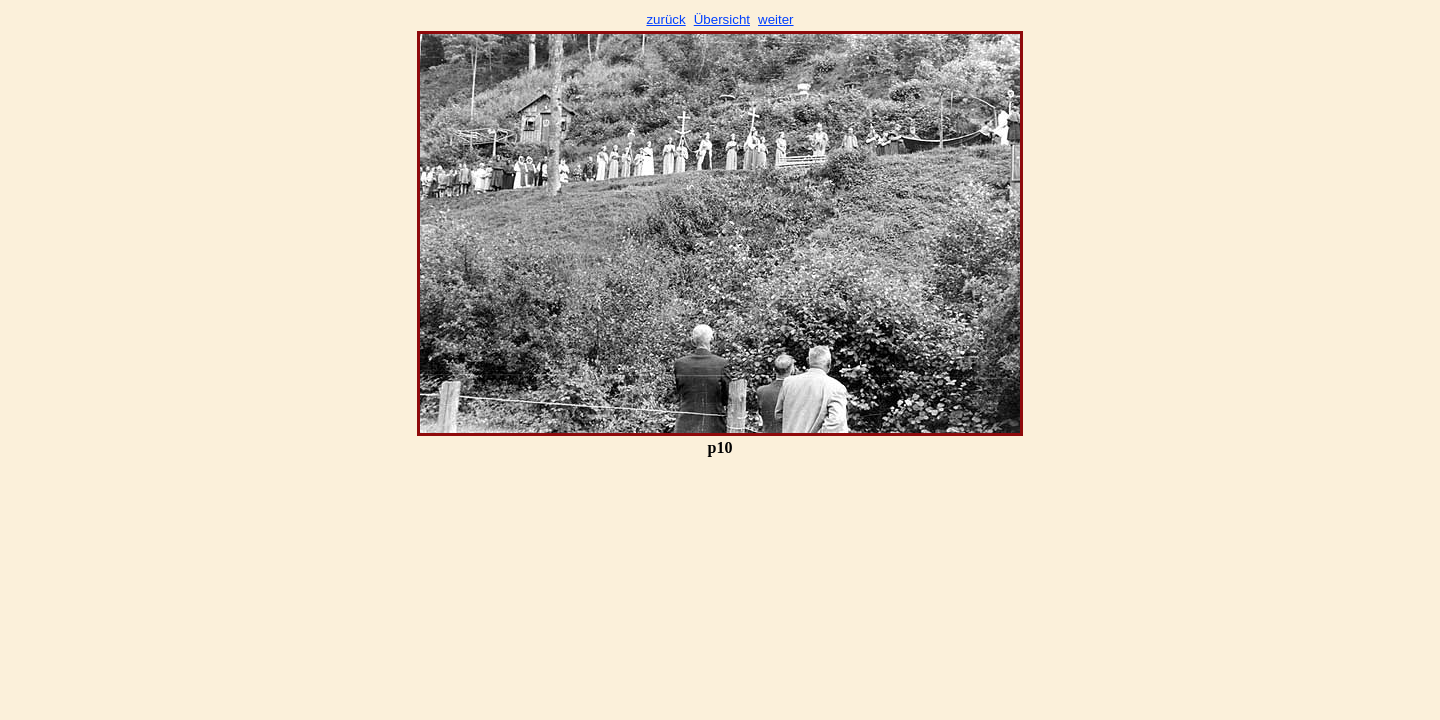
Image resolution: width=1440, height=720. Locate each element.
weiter (776, 19)
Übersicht (722, 19)
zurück (665, 19)
